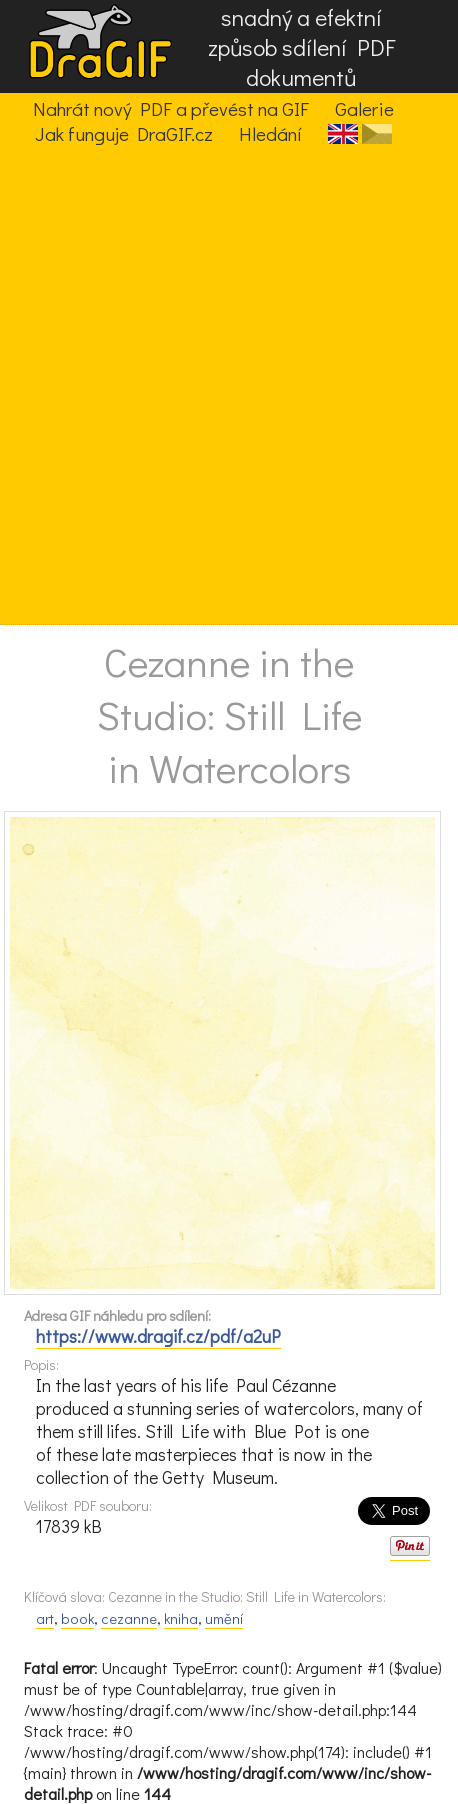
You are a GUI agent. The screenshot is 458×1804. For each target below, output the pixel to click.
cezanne (129, 1618)
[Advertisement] (229, 385)
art (45, 1618)
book (77, 1618)
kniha (181, 1618)
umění (224, 1618)
